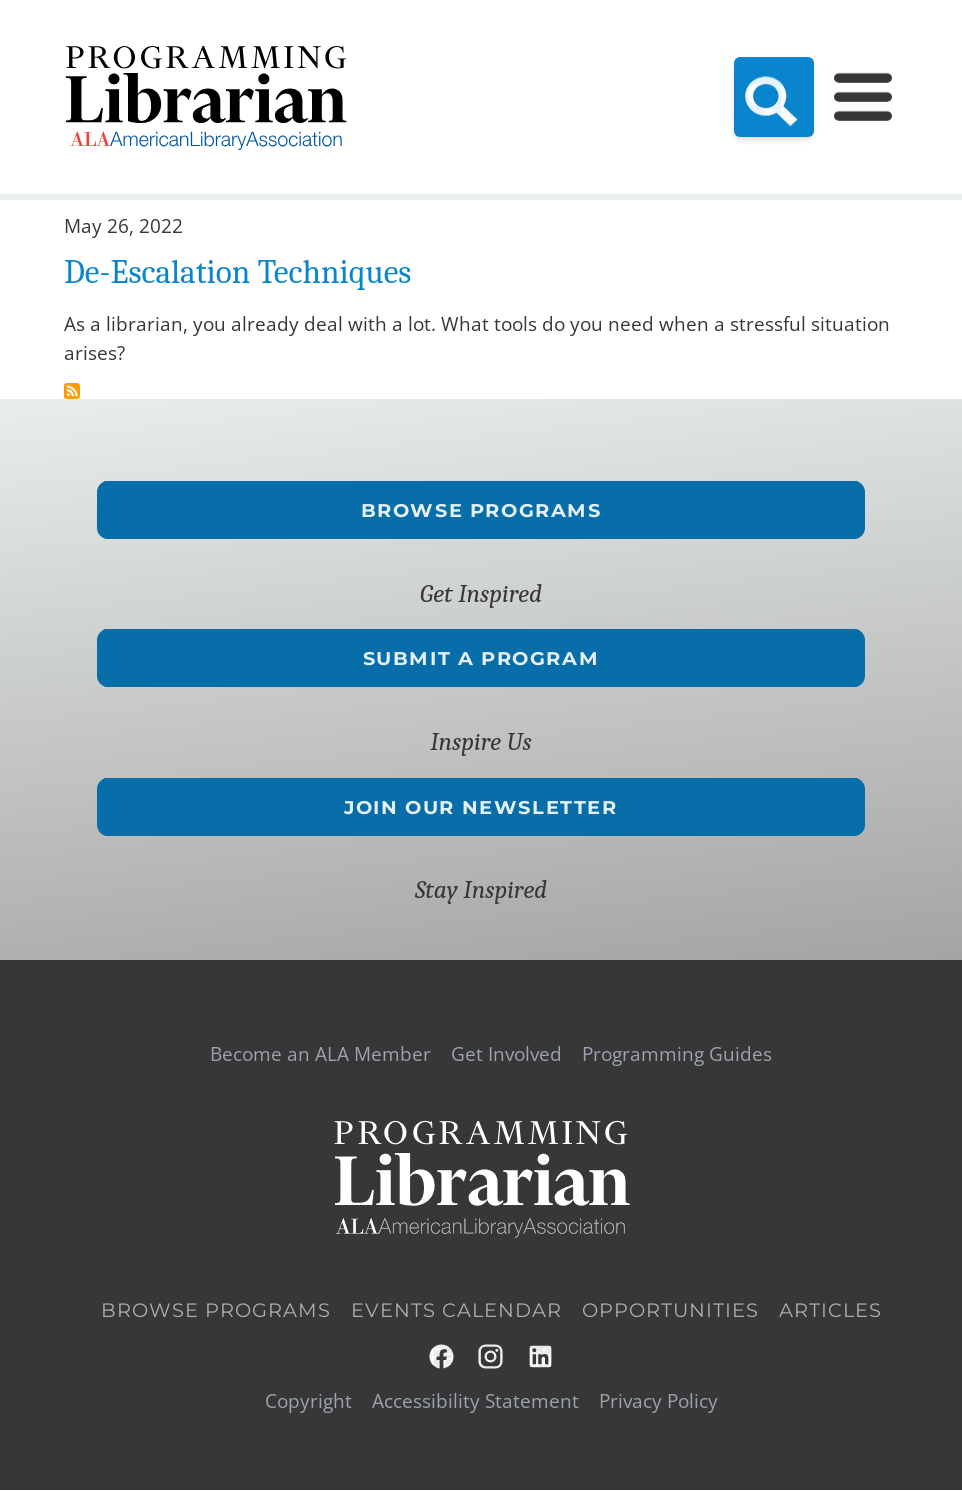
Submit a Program (481, 658)
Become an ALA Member (320, 1053)
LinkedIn (541, 1356)
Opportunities (670, 1310)
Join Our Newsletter (480, 806)
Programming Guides (677, 1053)
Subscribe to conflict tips (72, 391)
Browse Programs (481, 510)
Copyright (308, 1400)
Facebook (442, 1356)
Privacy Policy (658, 1400)
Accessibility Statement (475, 1400)
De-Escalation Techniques (237, 272)
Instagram (491, 1356)
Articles (830, 1310)
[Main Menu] (863, 97)
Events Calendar (456, 1310)
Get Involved (506, 1053)
